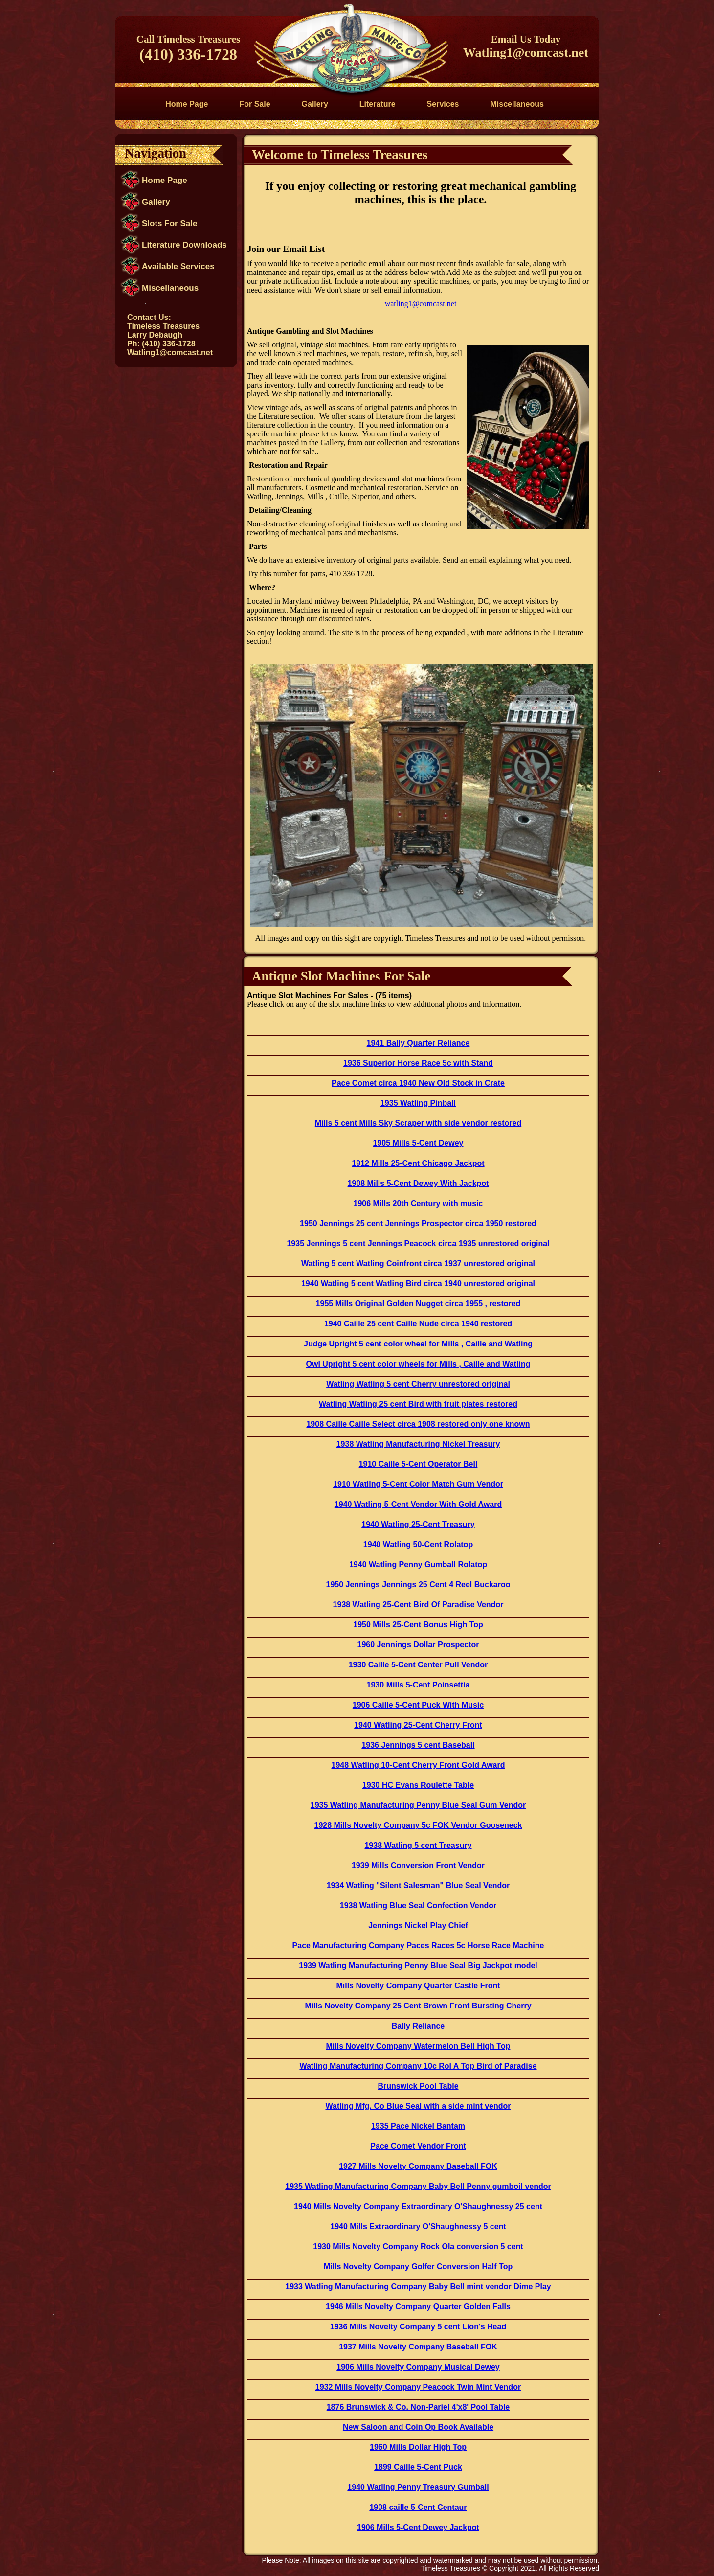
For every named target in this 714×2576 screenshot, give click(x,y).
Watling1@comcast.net (525, 53)
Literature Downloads (184, 245)
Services (443, 104)
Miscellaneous (516, 104)
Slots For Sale (169, 223)
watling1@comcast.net (421, 303)
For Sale (254, 104)
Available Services (178, 266)
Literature (377, 104)
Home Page (186, 104)
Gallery (315, 104)
